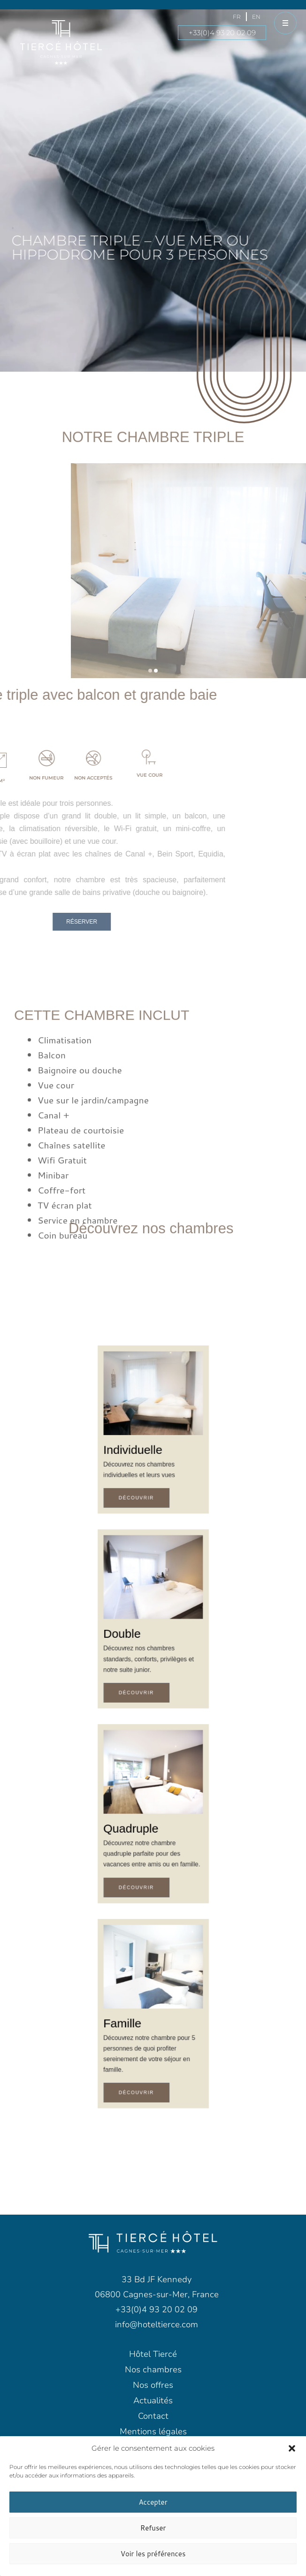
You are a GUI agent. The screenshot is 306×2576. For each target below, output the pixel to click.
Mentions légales (153, 2431)
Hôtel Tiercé (153, 2354)
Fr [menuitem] (237, 16)
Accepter (152, 2502)
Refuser (153, 2528)
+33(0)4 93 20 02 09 (222, 32)
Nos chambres (153, 2369)
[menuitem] (236, 16)
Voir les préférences (153, 2554)
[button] (292, 2448)
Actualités (153, 2400)
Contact (153, 2416)
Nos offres (153, 2385)
